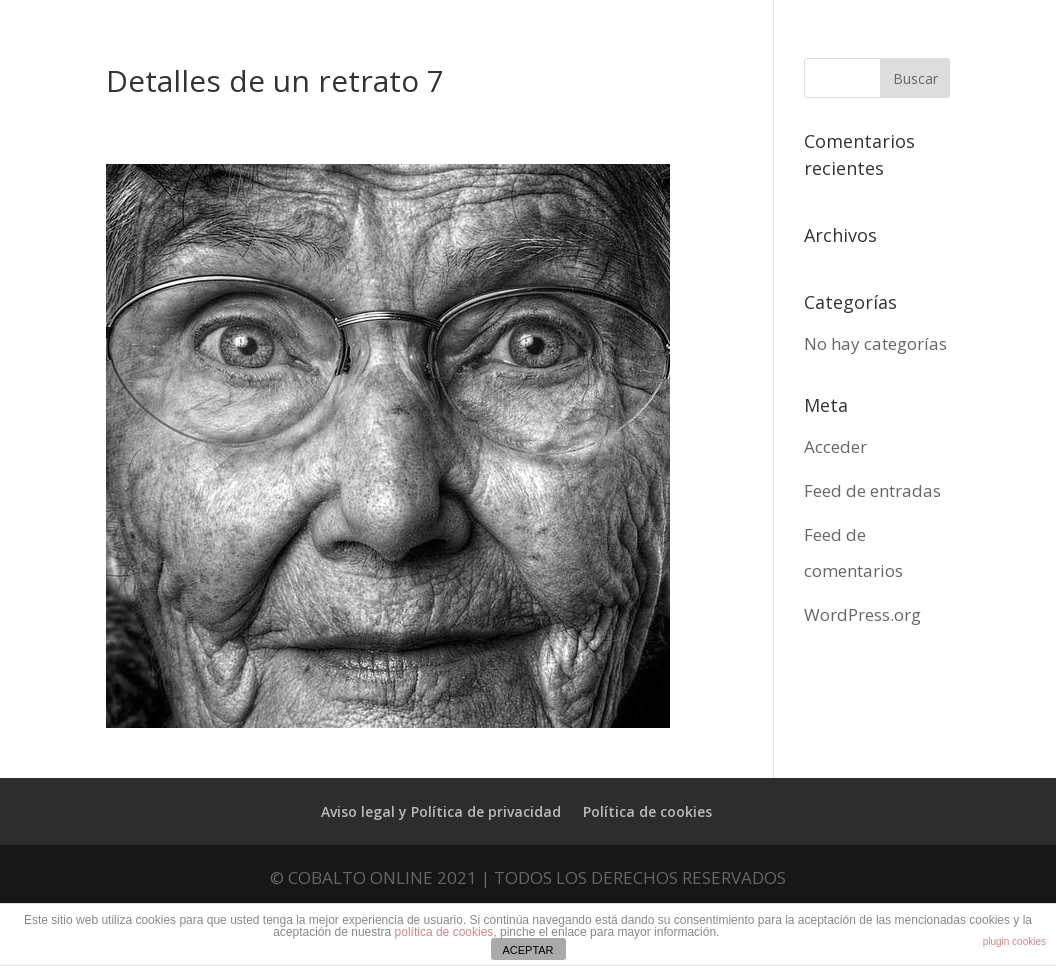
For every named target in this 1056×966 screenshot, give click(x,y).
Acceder (835, 446)
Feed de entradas (872, 490)
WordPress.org (862, 614)
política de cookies (444, 932)
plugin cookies (1014, 941)
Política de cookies (647, 811)
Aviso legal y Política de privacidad (441, 811)
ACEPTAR (527, 950)
